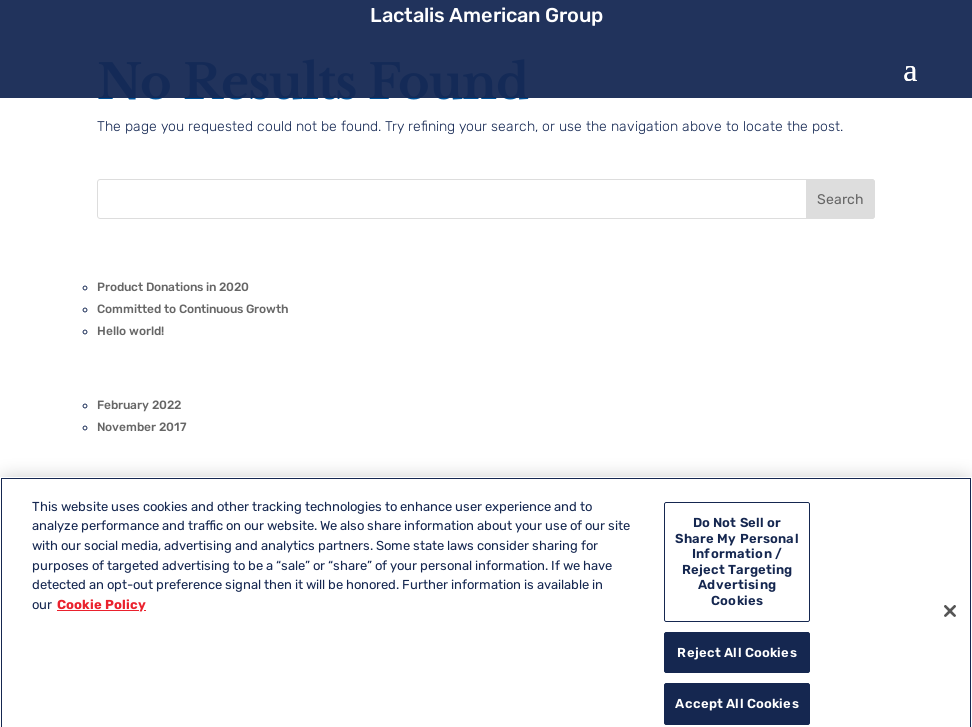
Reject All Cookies (736, 662)
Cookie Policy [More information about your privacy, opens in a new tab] (101, 613)
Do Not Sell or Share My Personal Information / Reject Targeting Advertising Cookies (736, 571)
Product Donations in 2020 (173, 287)
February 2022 (139, 405)
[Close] (950, 621)
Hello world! (130, 331)
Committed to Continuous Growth (193, 309)
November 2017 (142, 427)
